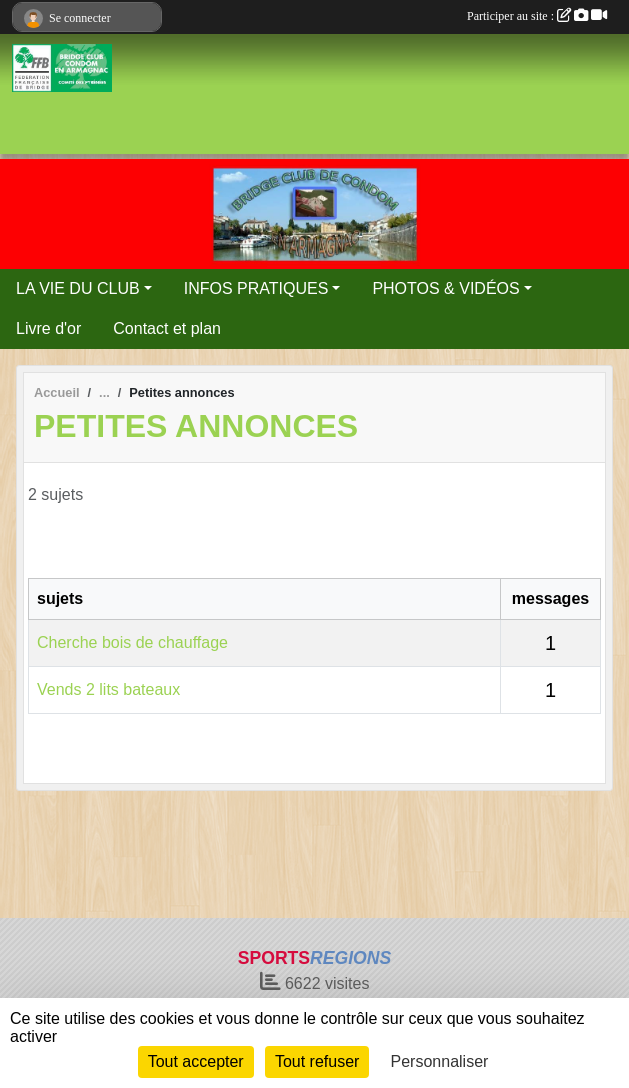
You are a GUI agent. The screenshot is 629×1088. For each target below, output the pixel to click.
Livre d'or (48, 328)
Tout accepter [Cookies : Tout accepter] (196, 1061)
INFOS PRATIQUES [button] (256, 288)
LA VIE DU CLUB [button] (78, 288)
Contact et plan (167, 328)
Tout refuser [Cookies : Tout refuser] (317, 1061)
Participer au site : (537, 16)
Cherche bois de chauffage (132, 642)
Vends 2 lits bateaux (108, 689)
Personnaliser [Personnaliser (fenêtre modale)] (440, 1061)
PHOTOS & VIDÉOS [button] (445, 288)
